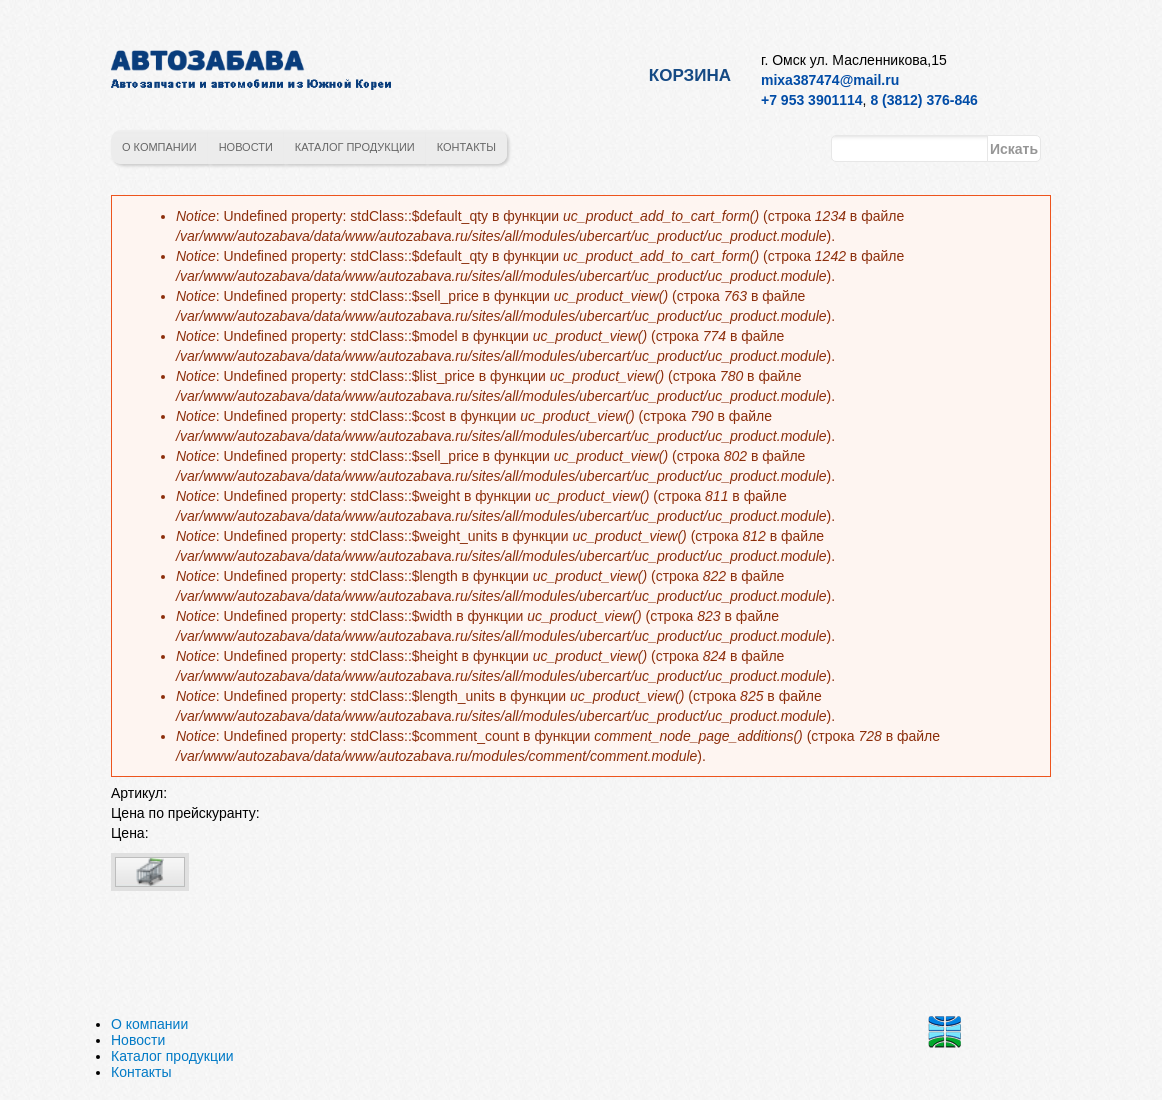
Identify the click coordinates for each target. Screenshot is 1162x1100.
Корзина (690, 75)
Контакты (466, 147)
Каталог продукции (355, 147)
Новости (246, 147)
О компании (159, 147)
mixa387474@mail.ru (830, 80)
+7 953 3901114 (812, 100)
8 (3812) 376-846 (923, 100)
